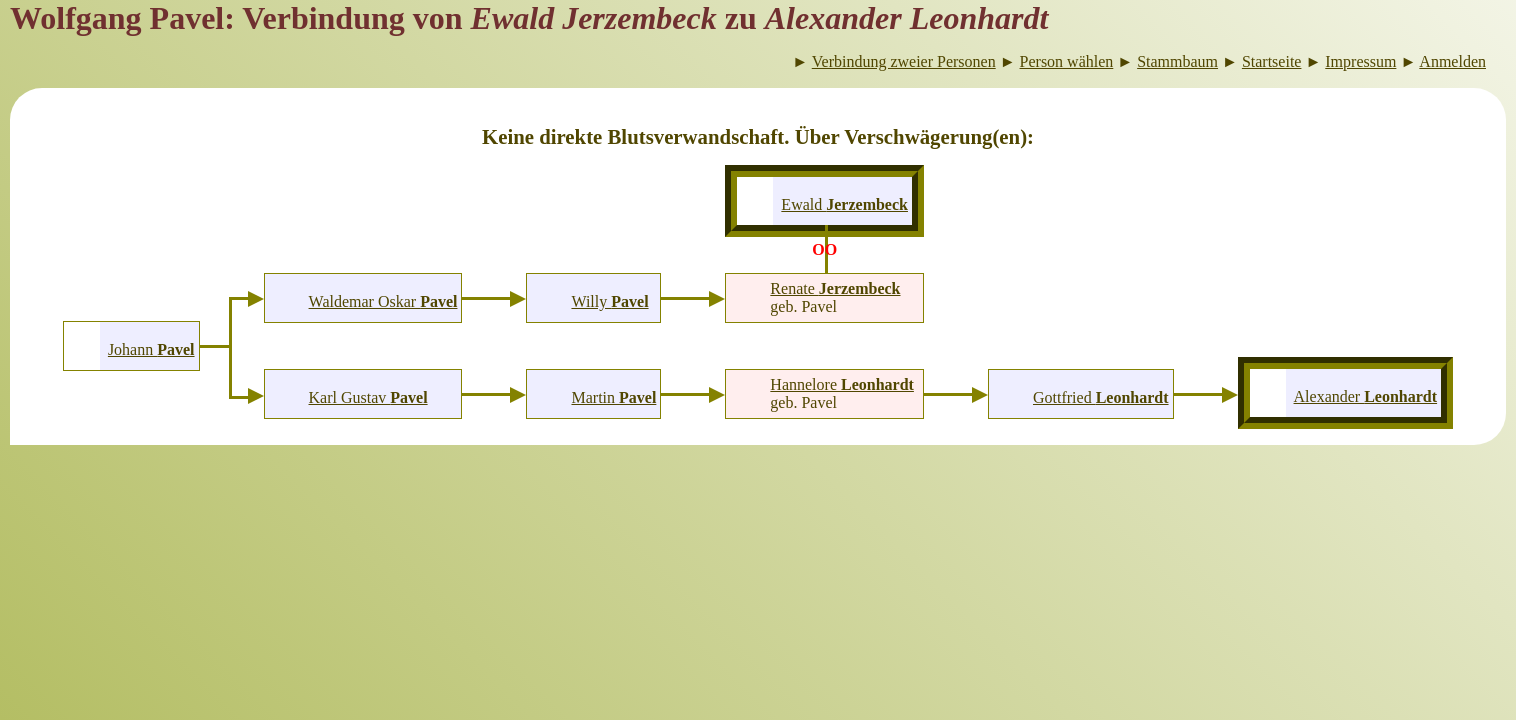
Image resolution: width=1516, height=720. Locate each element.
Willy (609, 301)
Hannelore (842, 384)
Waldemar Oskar (383, 301)
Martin (613, 397)
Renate (835, 288)
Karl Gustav (368, 397)
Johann (151, 349)
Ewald (844, 204)
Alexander (1366, 396)
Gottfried (1101, 397)
